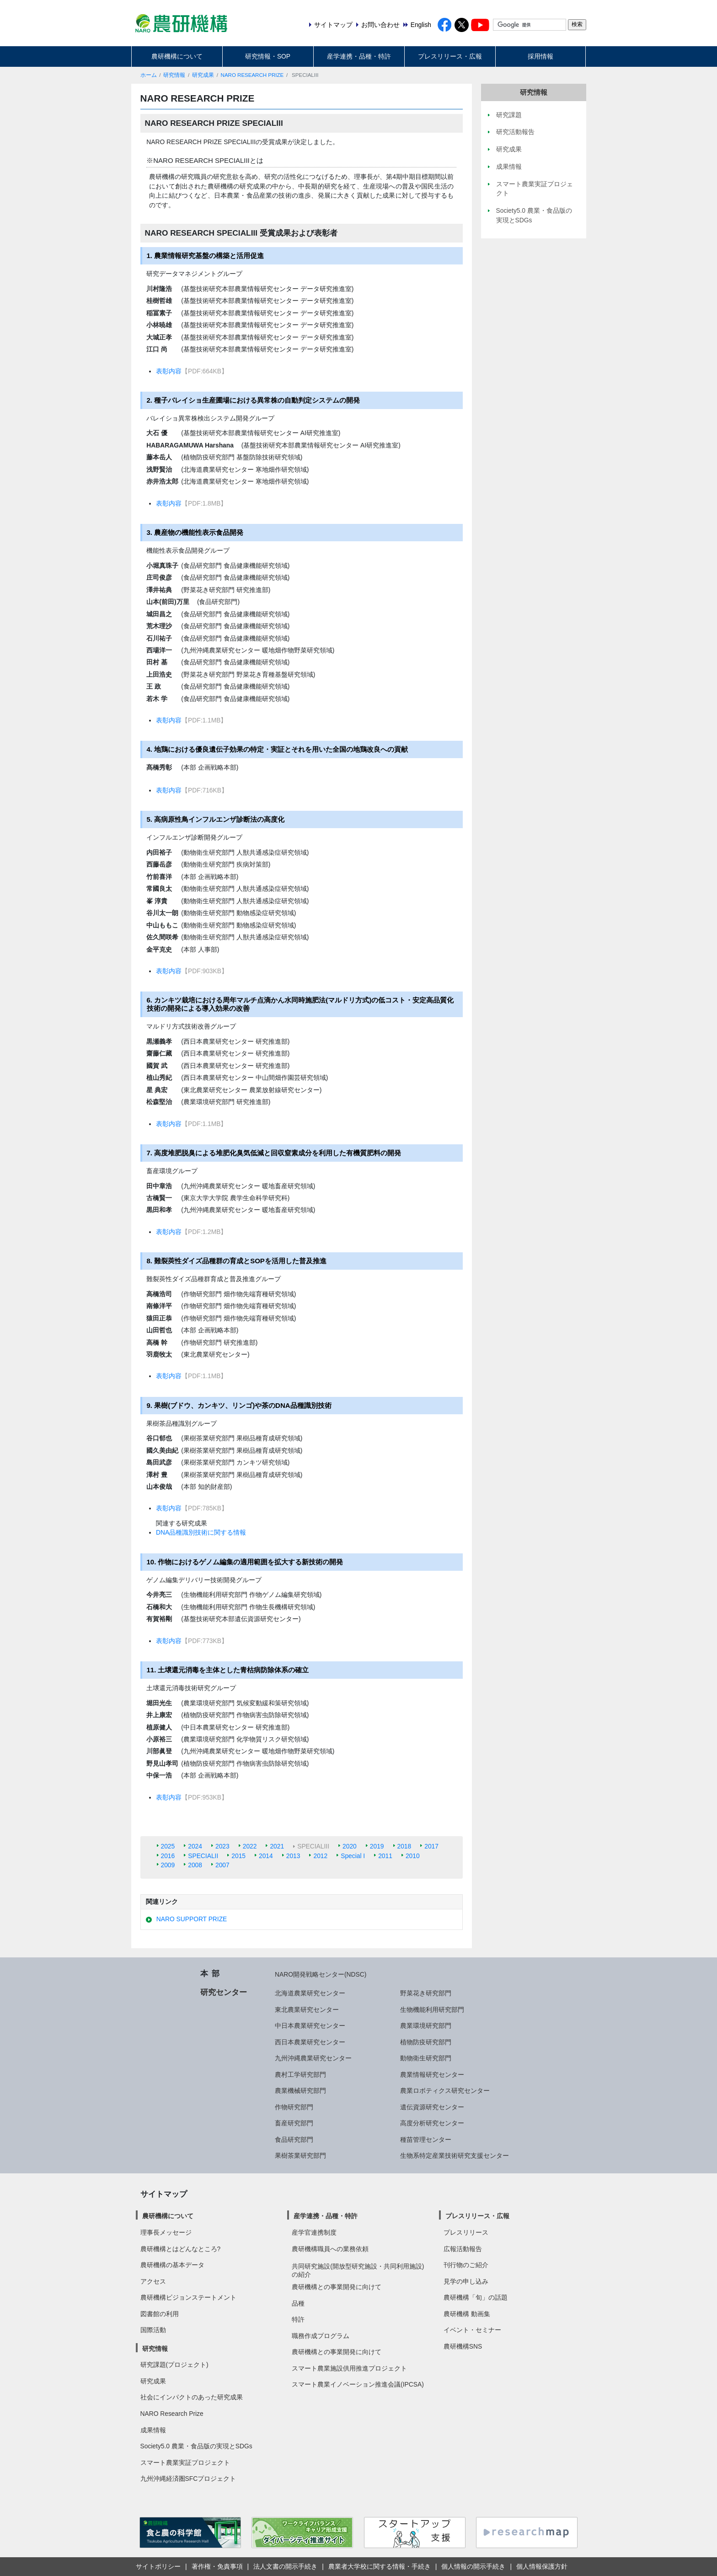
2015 (238, 1855)
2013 (293, 1855)
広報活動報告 (463, 2249)
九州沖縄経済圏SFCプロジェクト (188, 2478)
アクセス (153, 2281)
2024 (195, 1846)
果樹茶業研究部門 (300, 2155)
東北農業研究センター (307, 2009)
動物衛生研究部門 (425, 2058)
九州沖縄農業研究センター (313, 2058)
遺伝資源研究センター (432, 2107)
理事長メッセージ (166, 2232)
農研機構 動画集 (467, 2313)
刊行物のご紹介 (466, 2265)
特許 (298, 2319)
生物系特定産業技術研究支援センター (454, 2155)
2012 (320, 1855)
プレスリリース (466, 2232)
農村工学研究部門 (300, 2074)
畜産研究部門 (294, 2123)
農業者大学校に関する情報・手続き (379, 2566)
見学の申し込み (466, 2281)
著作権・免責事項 (217, 2566)
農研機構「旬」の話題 (476, 2297)
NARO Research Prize (171, 2413)
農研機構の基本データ (172, 2265)
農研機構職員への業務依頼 (330, 2249)
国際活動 (153, 2329)
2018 (404, 1846)
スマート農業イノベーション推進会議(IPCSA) (358, 2384)
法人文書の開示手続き (285, 2566)
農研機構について (177, 56)
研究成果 (203, 75)
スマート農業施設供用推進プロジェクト (349, 2368)
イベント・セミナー (472, 2329)
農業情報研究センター (432, 2074)
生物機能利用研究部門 (432, 2009)
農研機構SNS (463, 2346)
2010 (413, 1855)
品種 (298, 2303)
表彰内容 (169, 371)
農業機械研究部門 (300, 2090)
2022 (250, 1846)
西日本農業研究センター (310, 2042)
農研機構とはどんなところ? (180, 2249)
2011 (385, 1855)
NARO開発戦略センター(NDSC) (320, 1974)
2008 (195, 1865)
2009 (168, 1865)
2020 (349, 1846)
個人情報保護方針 (541, 2566)
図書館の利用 (159, 2313)
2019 (377, 1846)
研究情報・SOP (267, 56)
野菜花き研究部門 (425, 1993)
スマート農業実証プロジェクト (185, 2462)
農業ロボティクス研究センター (445, 2090)
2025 (168, 1846)
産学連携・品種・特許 (359, 56)
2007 (222, 1865)
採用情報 (540, 56)
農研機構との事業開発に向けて (336, 2286)
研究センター (223, 1992)
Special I (353, 1855)
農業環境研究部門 (425, 2025)
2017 (431, 1846)
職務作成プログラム (320, 2335)
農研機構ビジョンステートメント (188, 2297)
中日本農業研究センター (310, 2025)
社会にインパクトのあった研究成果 (191, 2397)
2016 (168, 1855)
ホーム (148, 75)
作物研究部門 (294, 2107)
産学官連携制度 (314, 2232)
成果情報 (153, 2430)
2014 (266, 1855)
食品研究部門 (294, 2139)
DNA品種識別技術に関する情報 (201, 1532)
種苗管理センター (425, 2139)
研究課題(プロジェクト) (174, 2364)
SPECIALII (203, 1855)
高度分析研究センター (432, 2123)
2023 (222, 1846)
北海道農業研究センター (310, 1993)
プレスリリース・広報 (450, 56)
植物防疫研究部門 (425, 2042)
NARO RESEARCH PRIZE (252, 75)
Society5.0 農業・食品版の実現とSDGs (196, 2446)
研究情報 (174, 75)
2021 (277, 1846)
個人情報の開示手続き (473, 2566)
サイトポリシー (158, 2566)
